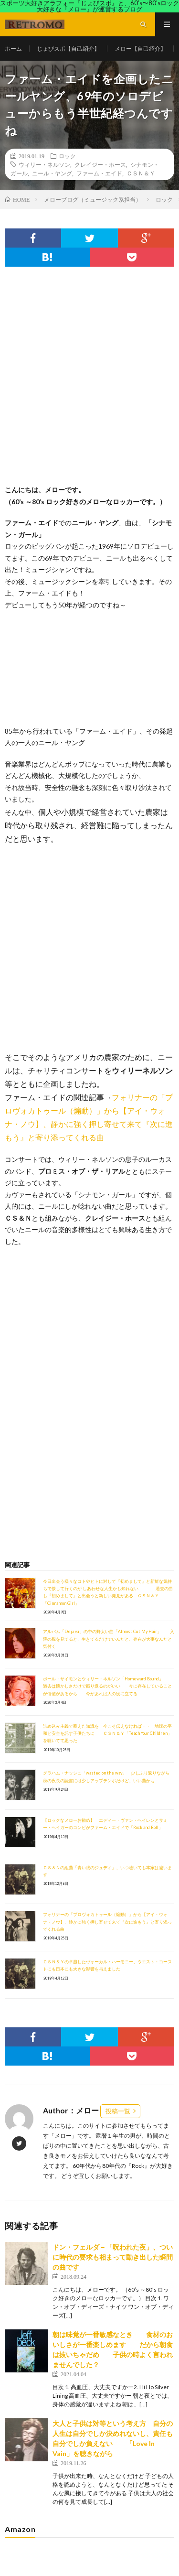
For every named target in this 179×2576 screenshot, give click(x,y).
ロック (67, 156)
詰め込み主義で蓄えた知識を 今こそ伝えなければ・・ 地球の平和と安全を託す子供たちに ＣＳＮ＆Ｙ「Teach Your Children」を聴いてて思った (107, 1733)
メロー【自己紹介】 (140, 48)
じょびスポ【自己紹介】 (68, 48)
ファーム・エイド (99, 173)
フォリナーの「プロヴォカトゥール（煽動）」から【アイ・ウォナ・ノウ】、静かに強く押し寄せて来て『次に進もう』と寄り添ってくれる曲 (107, 1922)
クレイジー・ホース (100, 164)
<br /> (33, 1304)
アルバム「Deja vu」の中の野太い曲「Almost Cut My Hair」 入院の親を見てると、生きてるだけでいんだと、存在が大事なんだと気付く (108, 1639)
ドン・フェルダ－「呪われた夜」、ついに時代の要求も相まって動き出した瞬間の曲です (113, 2257)
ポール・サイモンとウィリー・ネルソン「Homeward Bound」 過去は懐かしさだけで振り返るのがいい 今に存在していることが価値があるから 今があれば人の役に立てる (107, 1686)
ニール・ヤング (52, 173)
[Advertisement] (89, 385)
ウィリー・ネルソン (44, 164)
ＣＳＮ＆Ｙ (140, 173)
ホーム (13, 48)
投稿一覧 (117, 2111)
